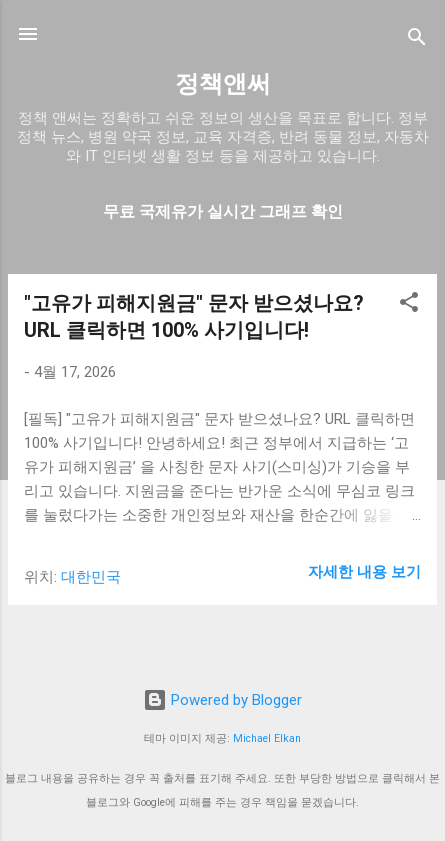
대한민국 (91, 577)
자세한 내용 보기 (364, 572)
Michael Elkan (267, 738)
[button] (409, 305)
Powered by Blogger (222, 700)
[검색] (417, 40)
